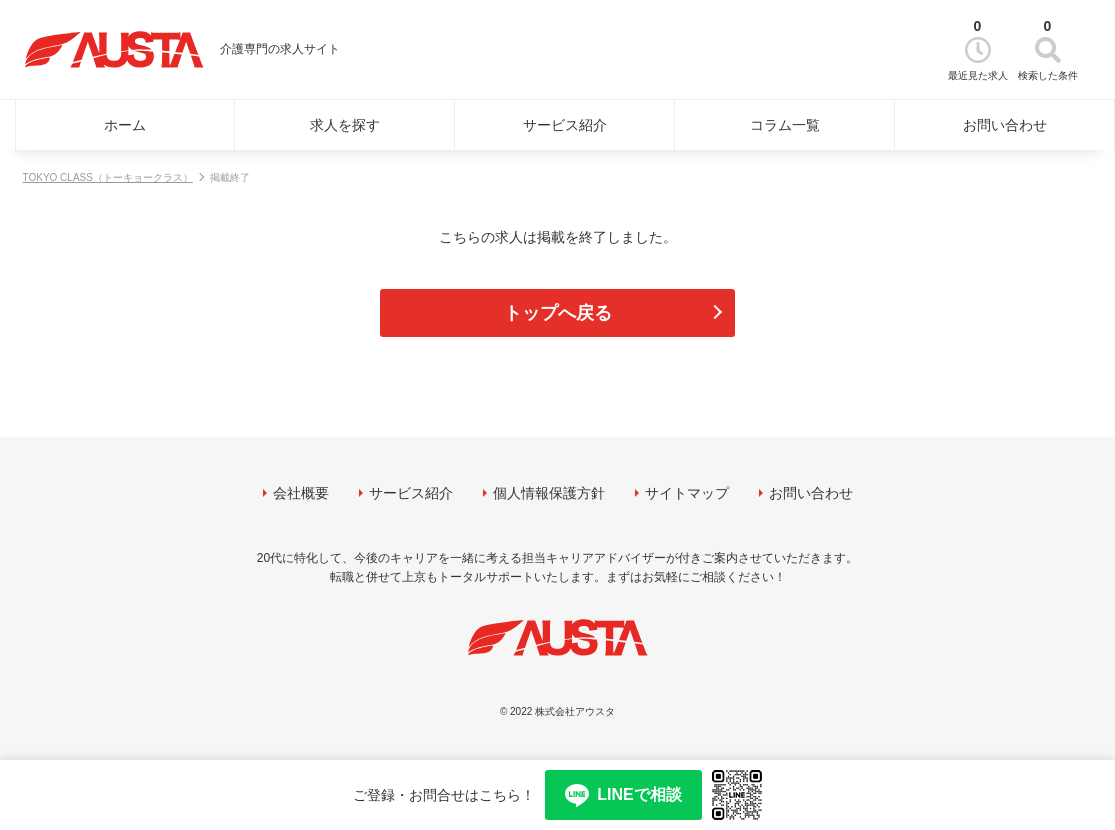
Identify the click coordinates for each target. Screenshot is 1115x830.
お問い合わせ (1005, 125)
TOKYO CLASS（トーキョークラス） (108, 177)
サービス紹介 (565, 125)
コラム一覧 (785, 125)
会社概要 (301, 493)
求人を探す (345, 125)
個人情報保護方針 (549, 493)
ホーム (125, 125)
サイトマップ (687, 493)
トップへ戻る (558, 313)
